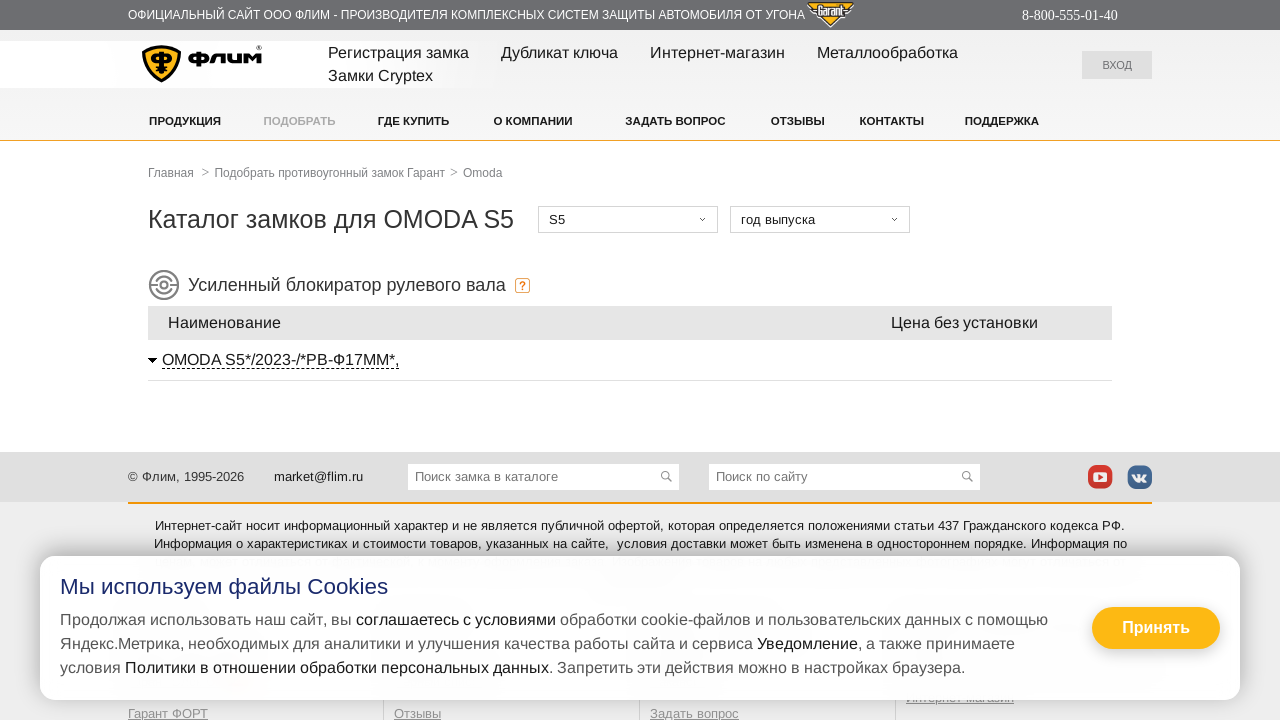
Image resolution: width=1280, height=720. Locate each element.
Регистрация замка (398, 52)
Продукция (185, 121)
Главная (171, 173)
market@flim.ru (318, 476)
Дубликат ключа (559, 52)
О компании (532, 121)
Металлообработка (887, 52)
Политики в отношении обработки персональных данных (337, 667)
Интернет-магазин (717, 52)
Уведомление (807, 643)
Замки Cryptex (380, 75)
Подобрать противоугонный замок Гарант (329, 173)
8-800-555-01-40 (1070, 15)
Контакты (892, 121)
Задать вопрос (675, 121)
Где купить (414, 121)
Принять (1156, 627)
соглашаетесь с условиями (456, 619)
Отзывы (798, 121)
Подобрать (299, 121)
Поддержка (1002, 121)
